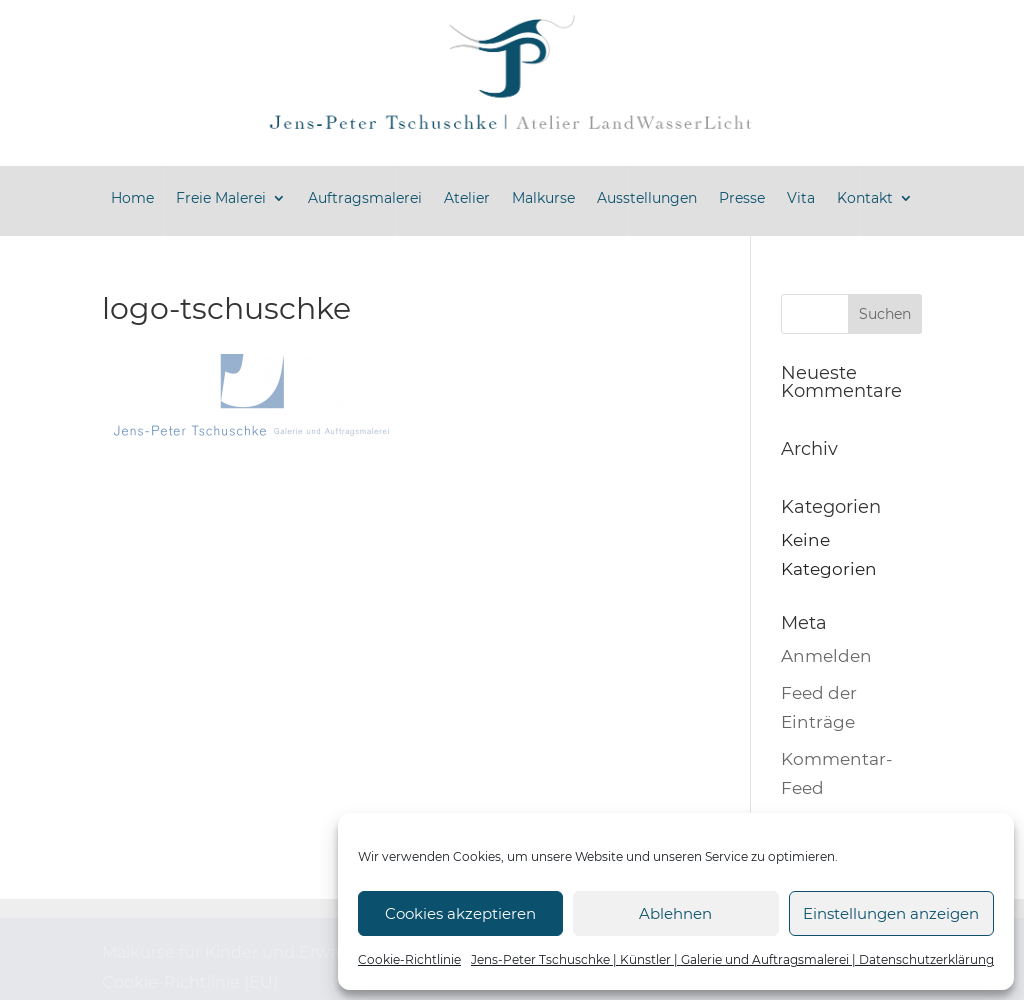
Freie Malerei (221, 198)
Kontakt (865, 198)
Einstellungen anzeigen (891, 913)
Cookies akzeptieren (460, 913)
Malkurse (543, 198)
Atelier (467, 198)
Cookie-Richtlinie (409, 959)
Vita (801, 198)
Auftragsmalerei (365, 198)
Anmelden (826, 656)
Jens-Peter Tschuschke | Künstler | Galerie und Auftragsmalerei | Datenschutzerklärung (732, 959)
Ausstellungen (647, 198)
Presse (742, 198)
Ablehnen (675, 913)
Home (132, 198)
